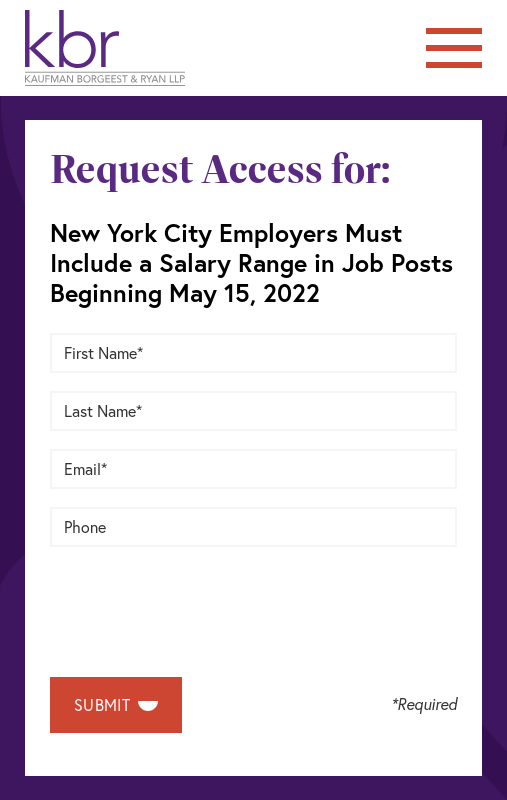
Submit (116, 705)
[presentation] (202, 604)
